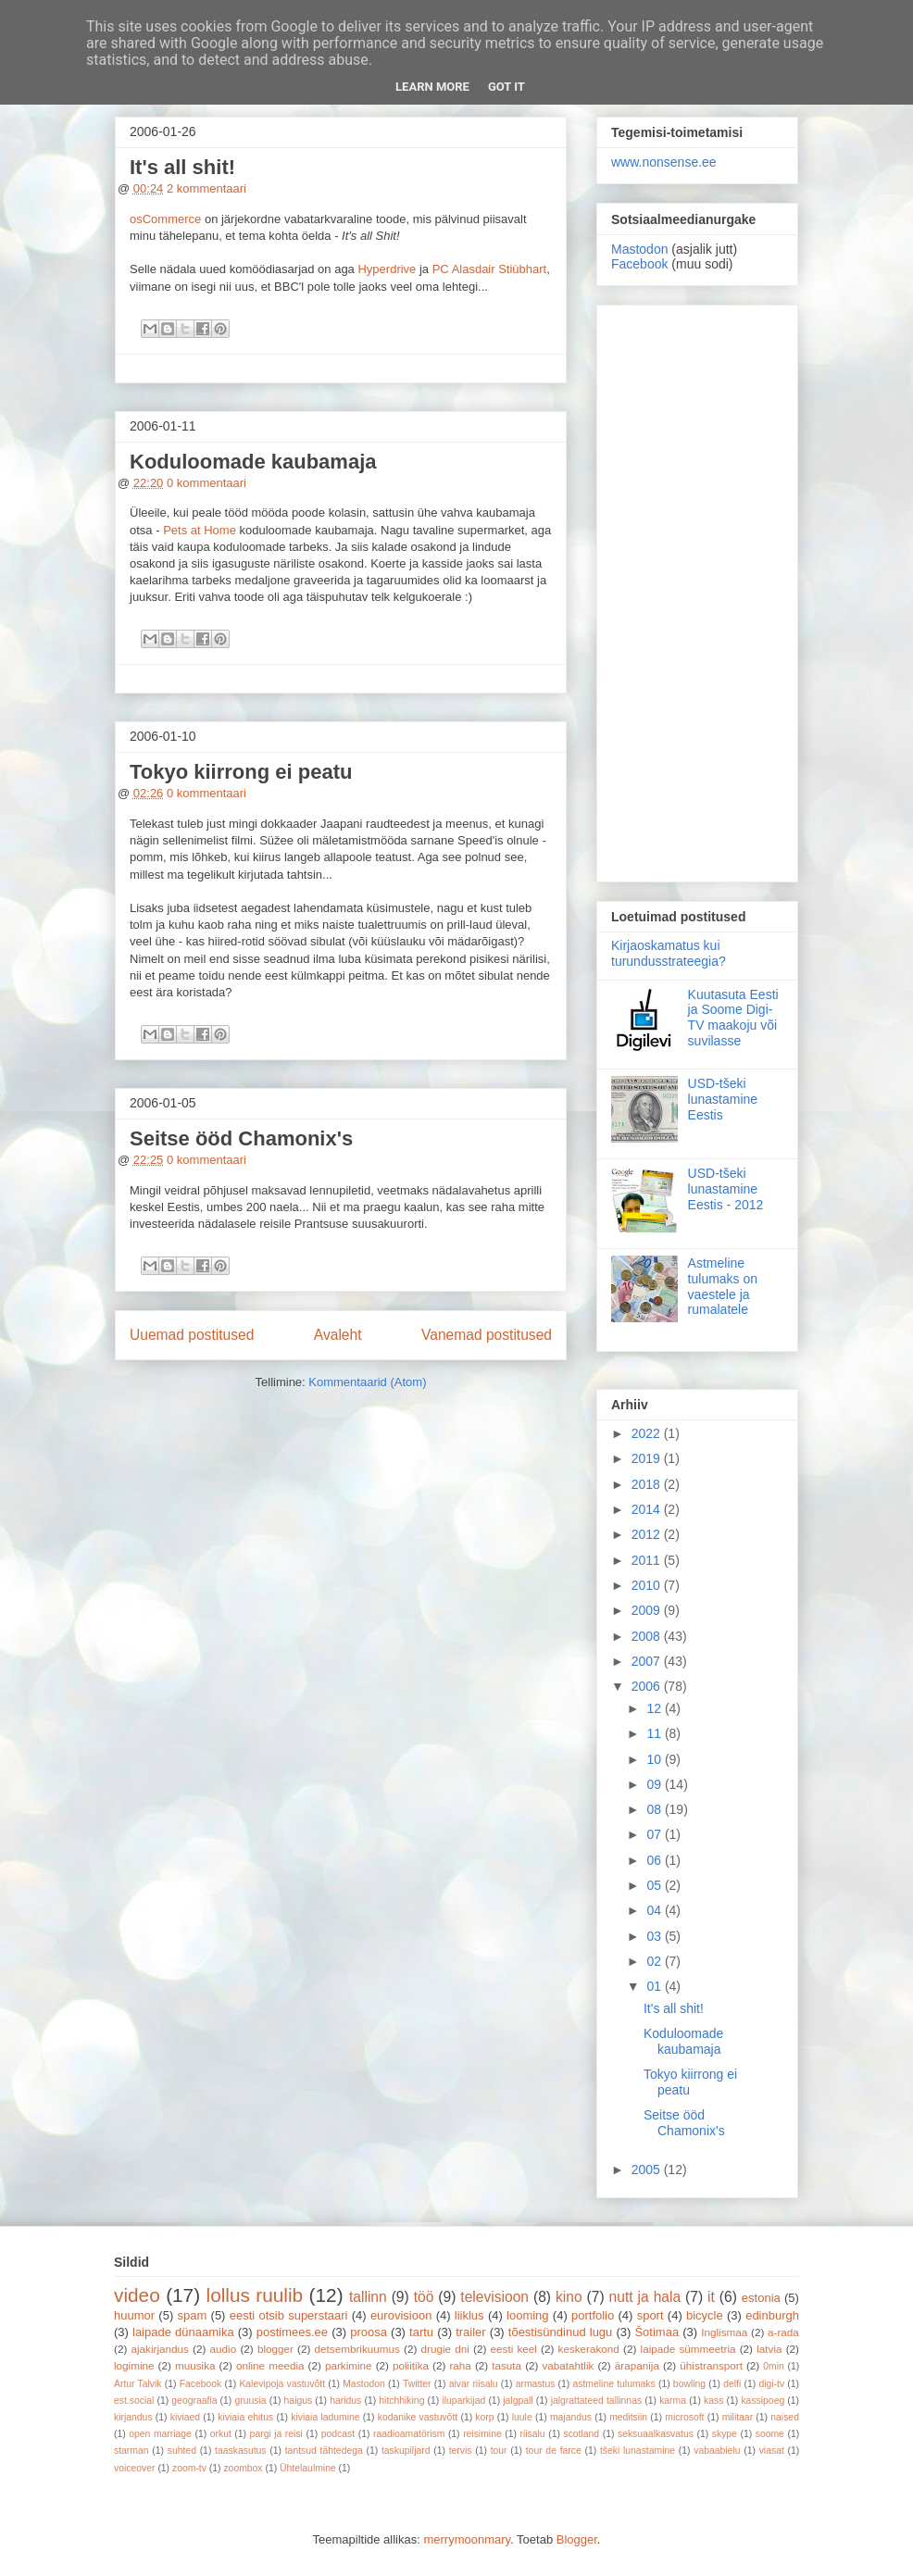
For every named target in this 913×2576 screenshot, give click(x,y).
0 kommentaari (206, 483)
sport (650, 2315)
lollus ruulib (255, 2295)
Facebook (639, 263)
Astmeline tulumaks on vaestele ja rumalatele (722, 1286)
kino (569, 2297)
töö (424, 2297)
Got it (506, 87)
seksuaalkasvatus (656, 2434)
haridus (345, 2400)
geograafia (194, 2400)
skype (724, 2434)
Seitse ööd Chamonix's (241, 1138)
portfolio (592, 2315)
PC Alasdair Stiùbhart (489, 269)
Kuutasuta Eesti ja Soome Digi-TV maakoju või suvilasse (733, 1017)
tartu (421, 2332)
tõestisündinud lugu (560, 2332)
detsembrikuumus (357, 2349)
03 (655, 1936)
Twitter (417, 2384)
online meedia (270, 2365)
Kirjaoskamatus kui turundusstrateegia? (668, 953)
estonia (761, 2298)
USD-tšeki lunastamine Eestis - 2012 (726, 1189)
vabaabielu (717, 2450)
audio (223, 2349)
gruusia (250, 2400)
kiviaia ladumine (325, 2417)
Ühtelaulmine (308, 2468)
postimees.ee (292, 2332)
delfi (732, 2384)
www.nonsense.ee (664, 162)
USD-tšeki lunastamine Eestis (723, 1099)
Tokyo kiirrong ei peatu (241, 771)
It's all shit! (182, 167)
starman (131, 2450)
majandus (571, 2417)
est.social (134, 2400)
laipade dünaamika (183, 2332)
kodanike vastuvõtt (417, 2417)
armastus (536, 2384)
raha (459, 2365)
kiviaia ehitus (245, 2417)
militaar (738, 2417)
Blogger (577, 2539)
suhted (182, 2450)
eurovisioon (401, 2315)
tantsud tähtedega (324, 2450)
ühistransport (711, 2365)
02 (655, 1961)
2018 (648, 1484)
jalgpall (517, 2400)
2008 (648, 1636)
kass (713, 2400)
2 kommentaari (206, 188)
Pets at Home (199, 530)
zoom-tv (189, 2468)
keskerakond (588, 2349)
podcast (338, 2434)
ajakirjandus (160, 2349)
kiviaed (185, 2417)
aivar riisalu (473, 2384)
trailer (471, 2332)
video (137, 2295)
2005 (648, 2169)
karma (672, 2400)
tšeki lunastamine (637, 2450)
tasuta (506, 2365)
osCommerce (165, 219)
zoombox (242, 2468)
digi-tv (771, 2384)
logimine (134, 2365)
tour (499, 2450)
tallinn (368, 2297)
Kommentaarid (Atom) (367, 1382)
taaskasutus (240, 2450)
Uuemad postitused (192, 1335)
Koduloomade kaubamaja (253, 461)
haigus (298, 2400)
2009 (648, 1610)
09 (655, 1784)
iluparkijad (463, 2400)
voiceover (134, 2468)
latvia (769, 2349)
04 (655, 1910)
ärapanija (637, 2365)
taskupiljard (406, 2450)
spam (192, 2315)
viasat (771, 2450)
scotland (581, 2434)
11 (655, 1733)
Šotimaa (656, 2332)
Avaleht (338, 1335)
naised (784, 2417)
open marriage (160, 2434)
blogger (275, 2349)
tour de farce (554, 2450)
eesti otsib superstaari (289, 2315)
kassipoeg (762, 2400)
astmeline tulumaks (614, 2384)
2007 (648, 1661)
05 (655, 1885)
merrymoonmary (466, 2539)
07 (655, 1834)
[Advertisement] (697, 590)
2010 (648, 1585)
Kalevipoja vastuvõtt (282, 2384)
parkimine (348, 2365)
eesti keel (514, 2349)
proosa (368, 2332)
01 (655, 1986)
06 (655, 1860)
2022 (648, 1433)
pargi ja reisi (276, 2434)
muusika (195, 2365)
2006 (648, 1686)
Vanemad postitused (486, 1335)
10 (655, 1759)
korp (484, 2417)
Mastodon (639, 249)
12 (655, 1708)
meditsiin (628, 2417)
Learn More (432, 87)
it (711, 2297)
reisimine (482, 2434)
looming (528, 2315)
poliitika (411, 2365)
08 (655, 1809)
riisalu (532, 2434)
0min (773, 2366)
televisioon (494, 2297)
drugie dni (445, 2349)
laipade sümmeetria (688, 2349)
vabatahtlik (568, 2365)
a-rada (783, 2332)
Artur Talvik (138, 2384)
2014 (648, 1509)
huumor (134, 2315)
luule (522, 2417)
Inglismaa (724, 2332)
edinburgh (772, 2315)
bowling (689, 2384)
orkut (220, 2434)
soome (770, 2434)
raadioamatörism (408, 2434)
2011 (648, 1560)
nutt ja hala (645, 2297)
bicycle (704, 2315)
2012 (648, 1534)
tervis (460, 2450)
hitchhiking (401, 2400)
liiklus (469, 2315)
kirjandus (133, 2417)
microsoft (684, 2417)
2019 (648, 1458)
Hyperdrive (386, 269)
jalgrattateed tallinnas (596, 2400)
